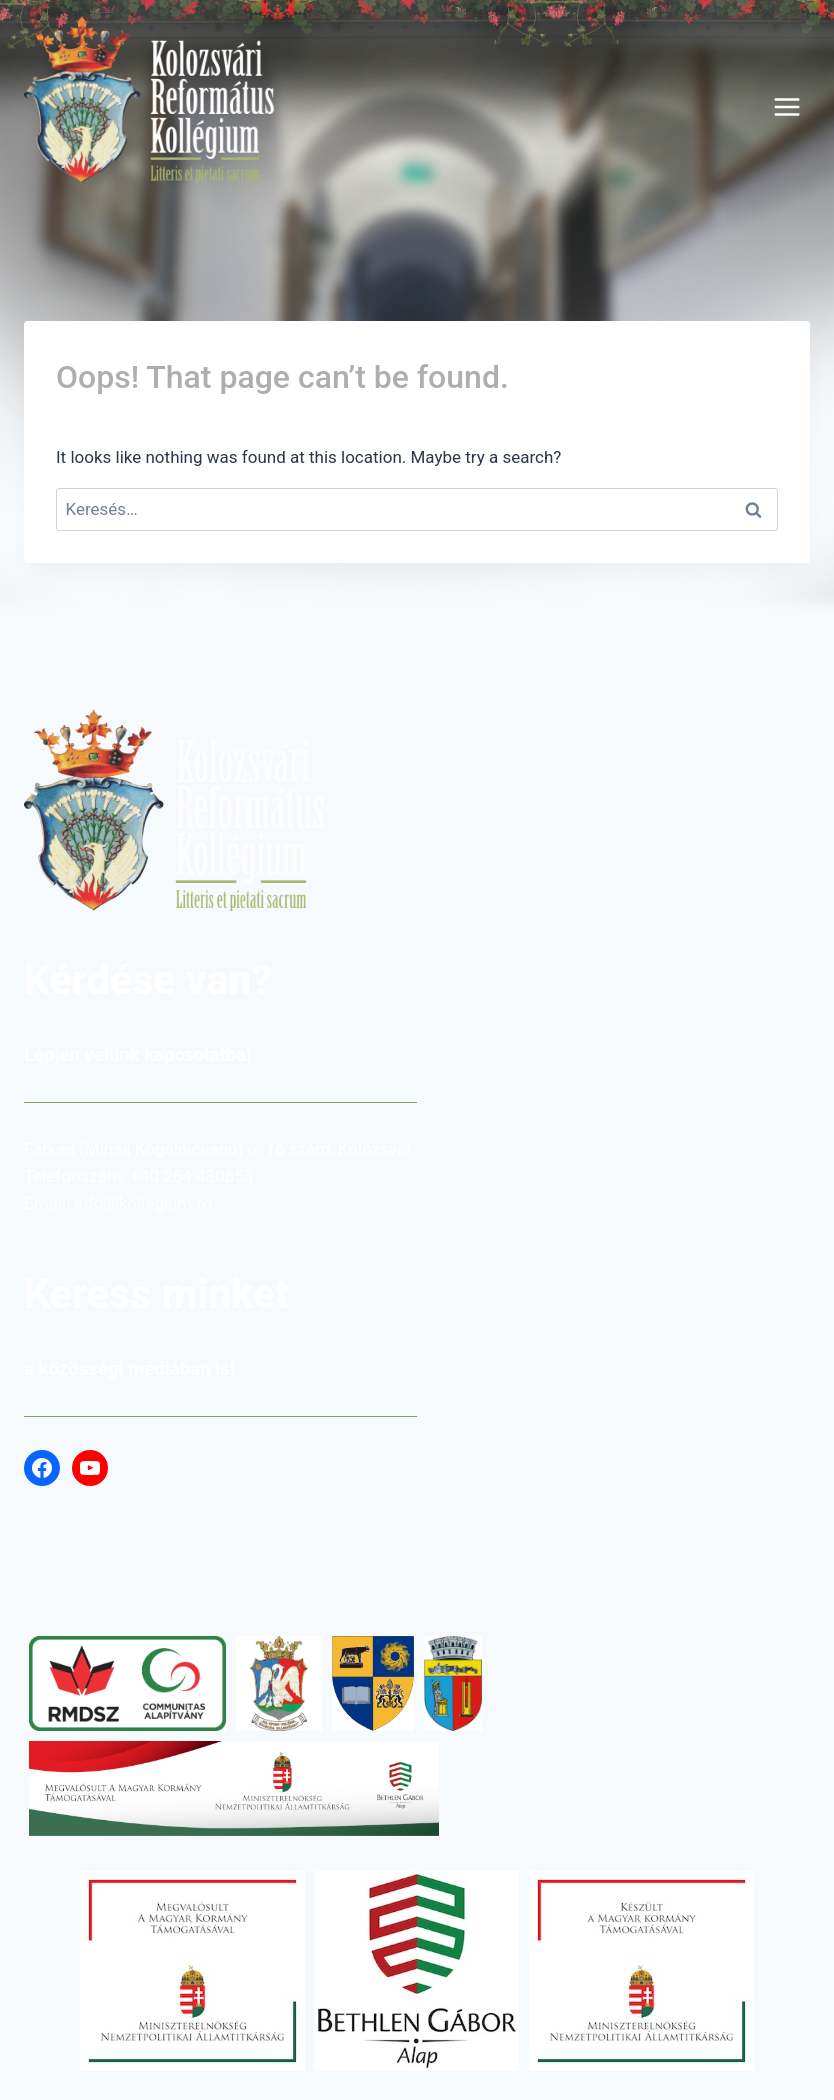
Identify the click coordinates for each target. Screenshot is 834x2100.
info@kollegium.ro (143, 1203)
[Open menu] (786, 106)
